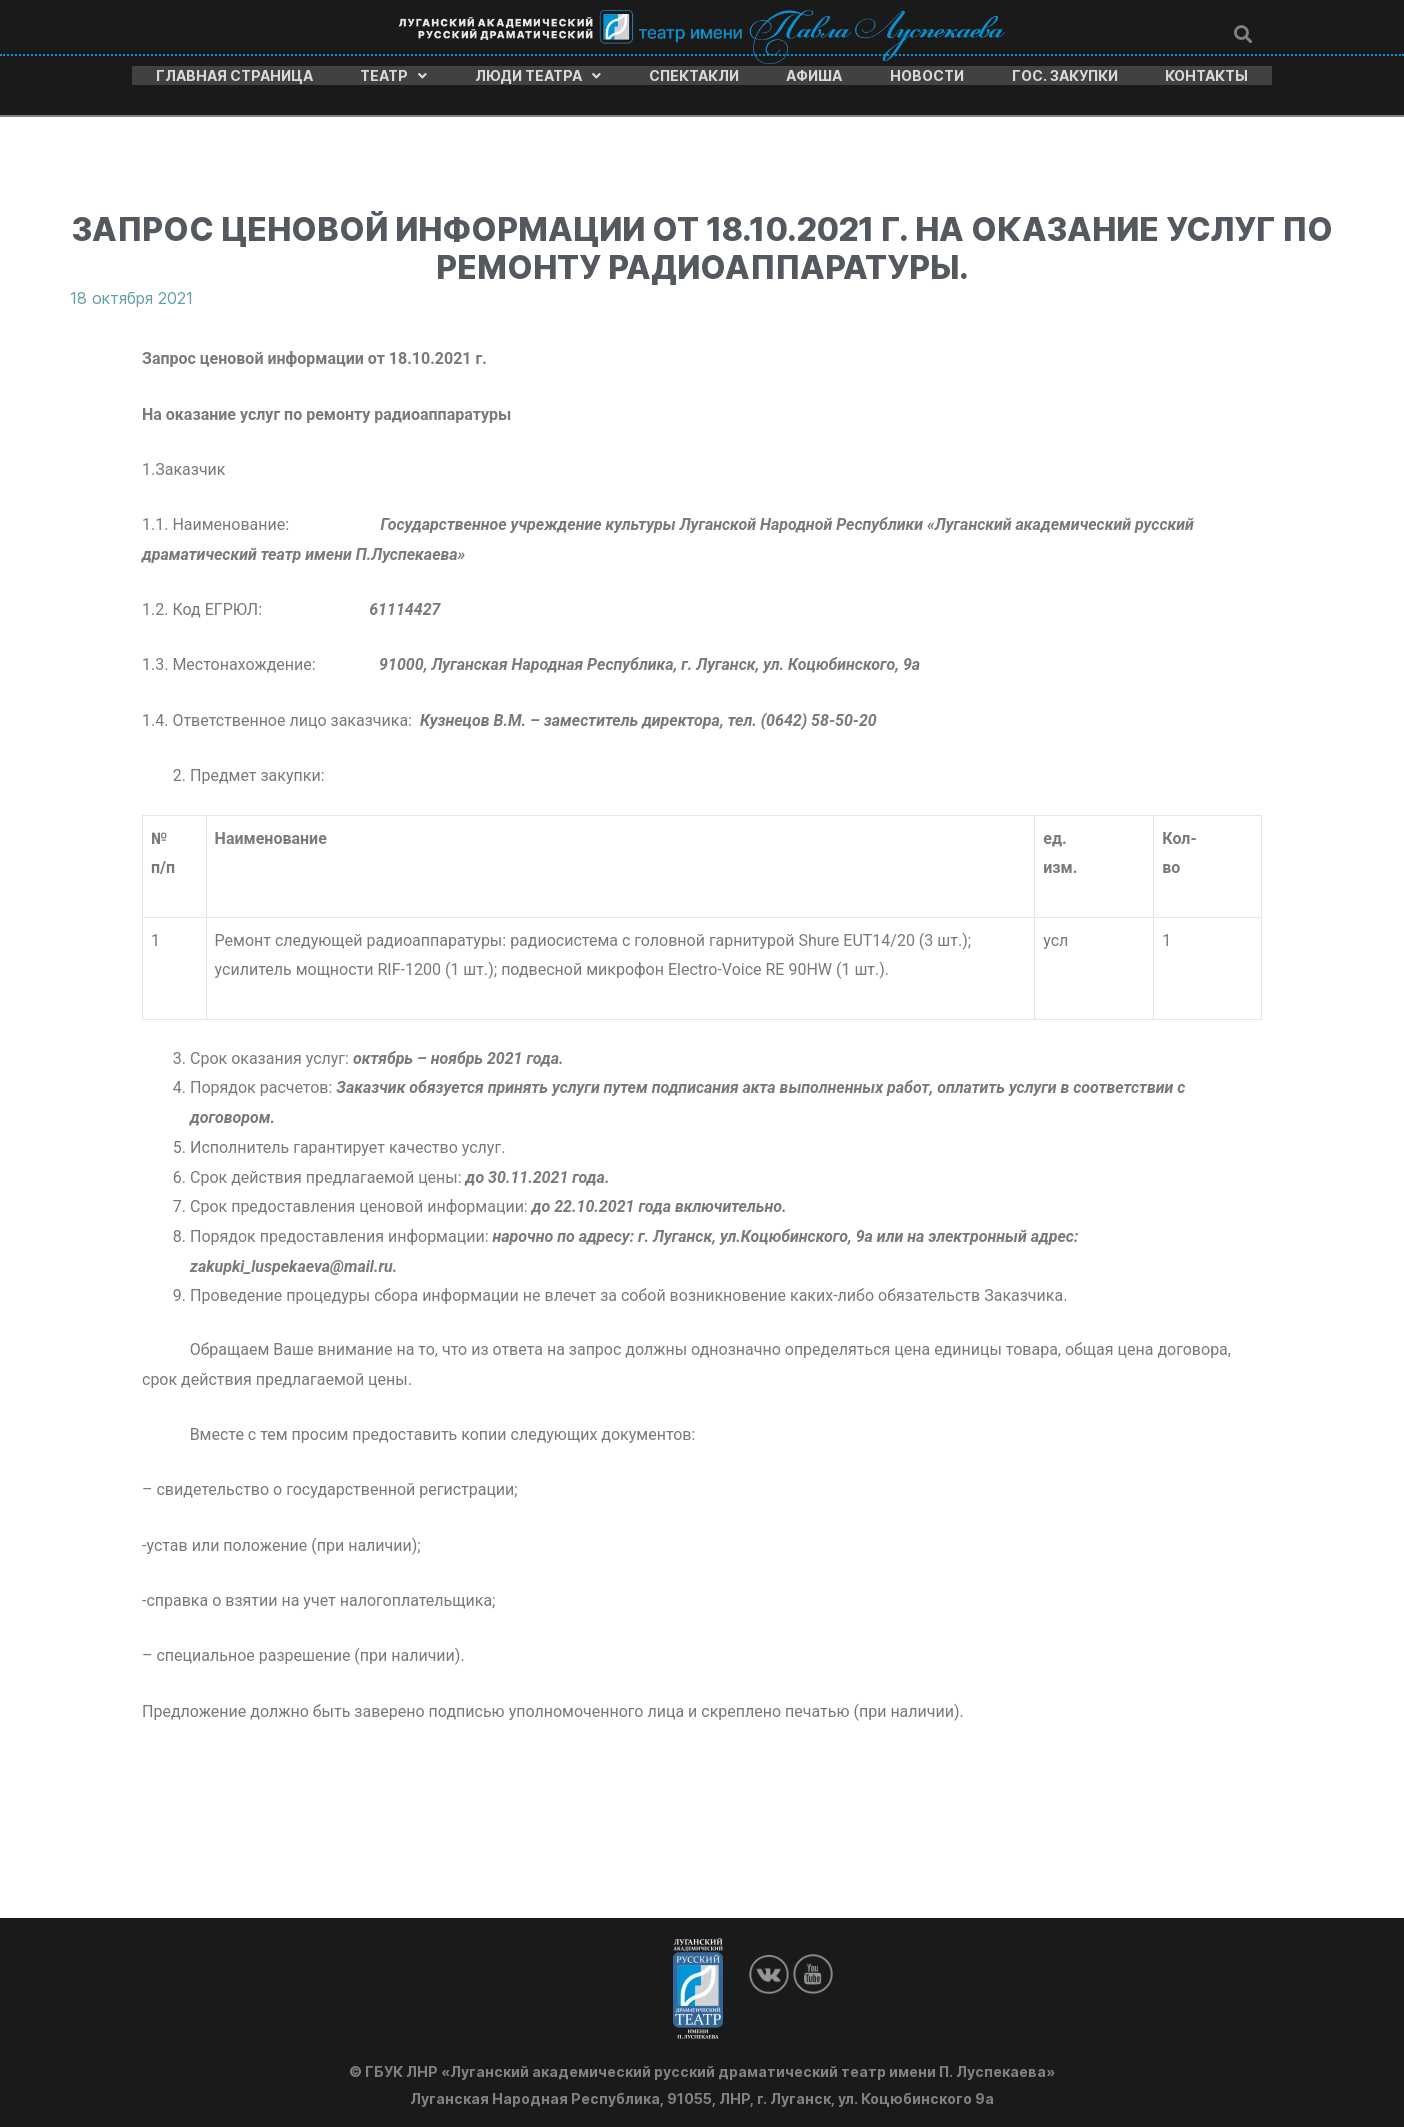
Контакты (1206, 73)
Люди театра (538, 73)
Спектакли (694, 73)
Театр (393, 73)
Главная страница (234, 73)
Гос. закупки (1065, 73)
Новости (927, 73)
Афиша (814, 73)
